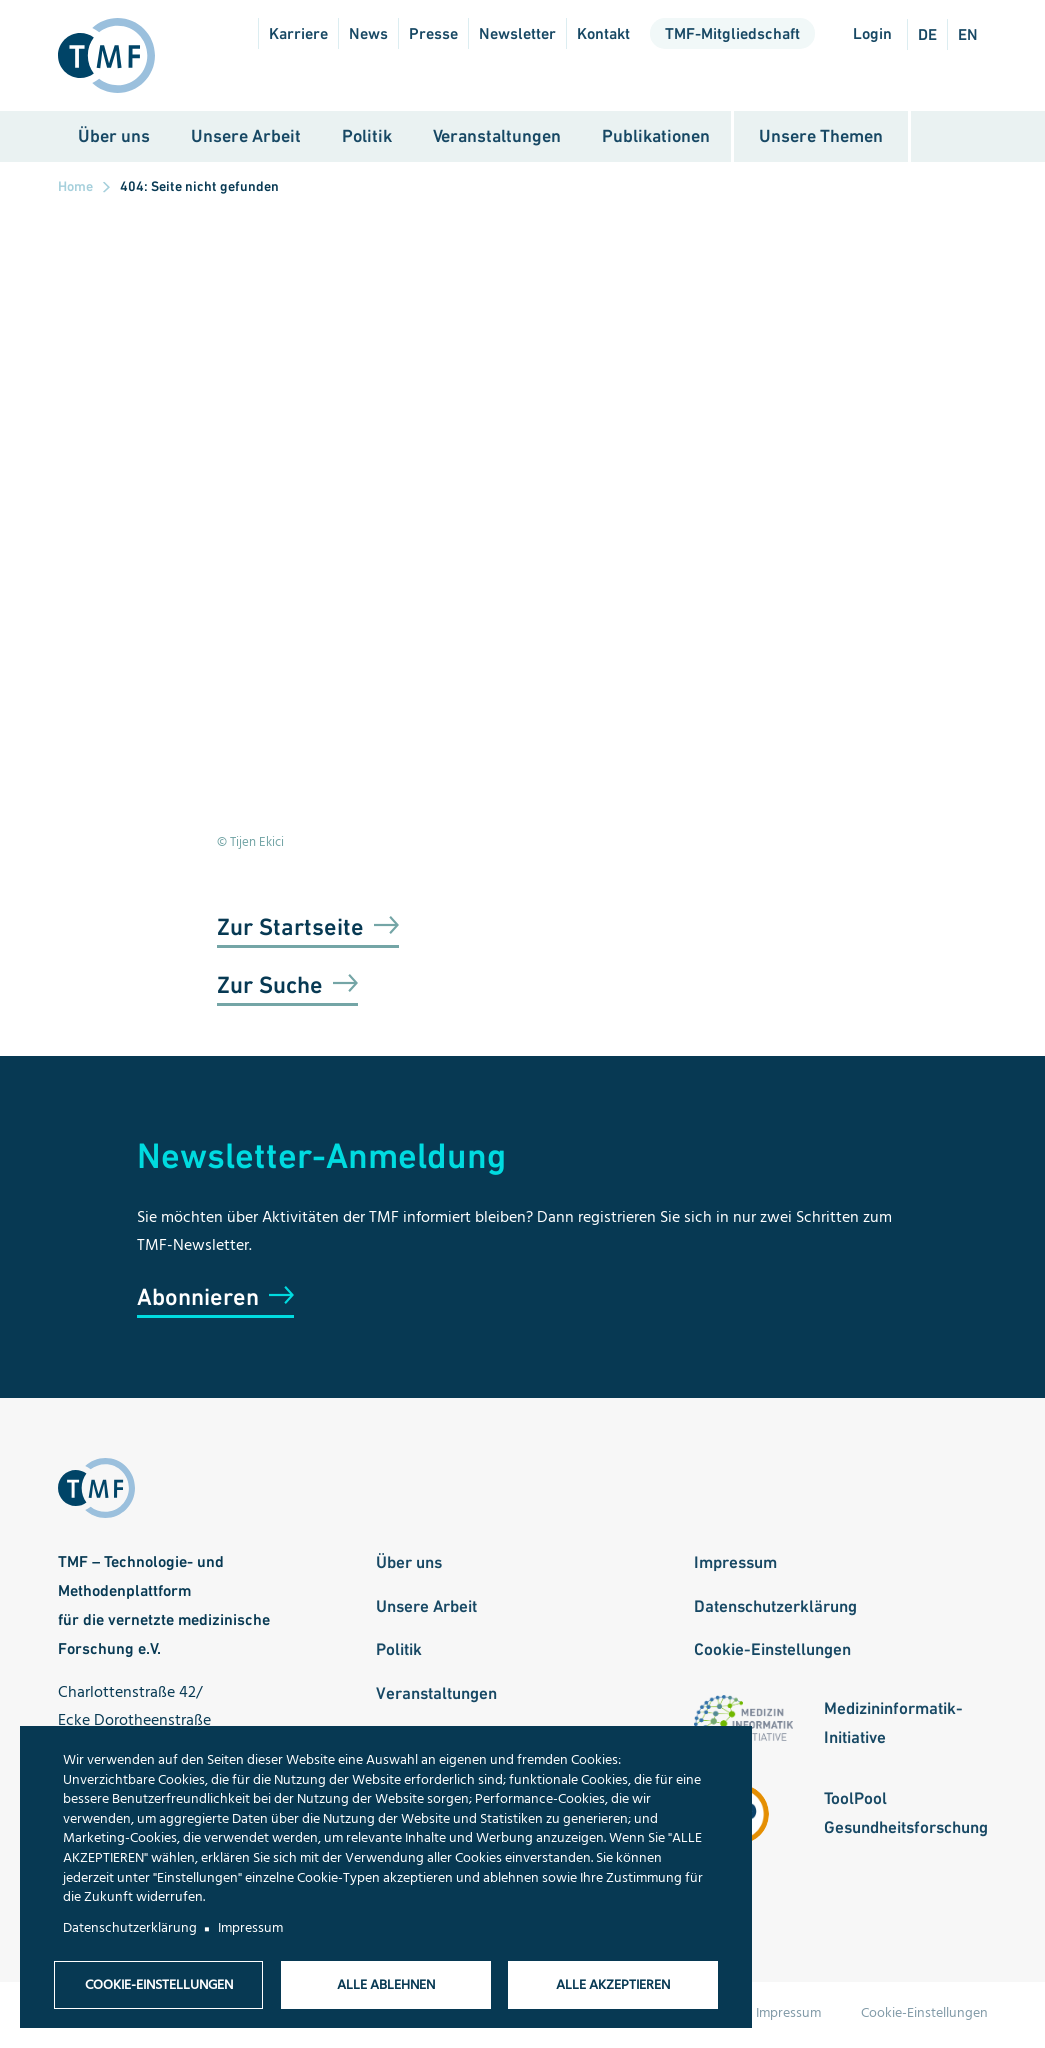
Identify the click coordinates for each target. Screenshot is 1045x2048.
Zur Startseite (290, 928)
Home (75, 188)
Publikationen (656, 137)
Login (872, 33)
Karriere (298, 33)
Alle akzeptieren (613, 1984)
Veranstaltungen (497, 137)
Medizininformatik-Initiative (893, 1724)
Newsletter (517, 33)
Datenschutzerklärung (775, 1607)
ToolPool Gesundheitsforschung (906, 1814)
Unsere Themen (821, 137)
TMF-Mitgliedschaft (732, 33)
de (927, 34)
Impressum (735, 1564)
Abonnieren (198, 1298)
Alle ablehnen (386, 1984)
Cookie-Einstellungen (772, 1651)
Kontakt (603, 33)
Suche (949, 138)
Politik (367, 137)
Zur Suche (270, 986)
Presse (433, 33)
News (368, 33)
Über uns (114, 137)
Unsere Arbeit (246, 137)
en (968, 34)
